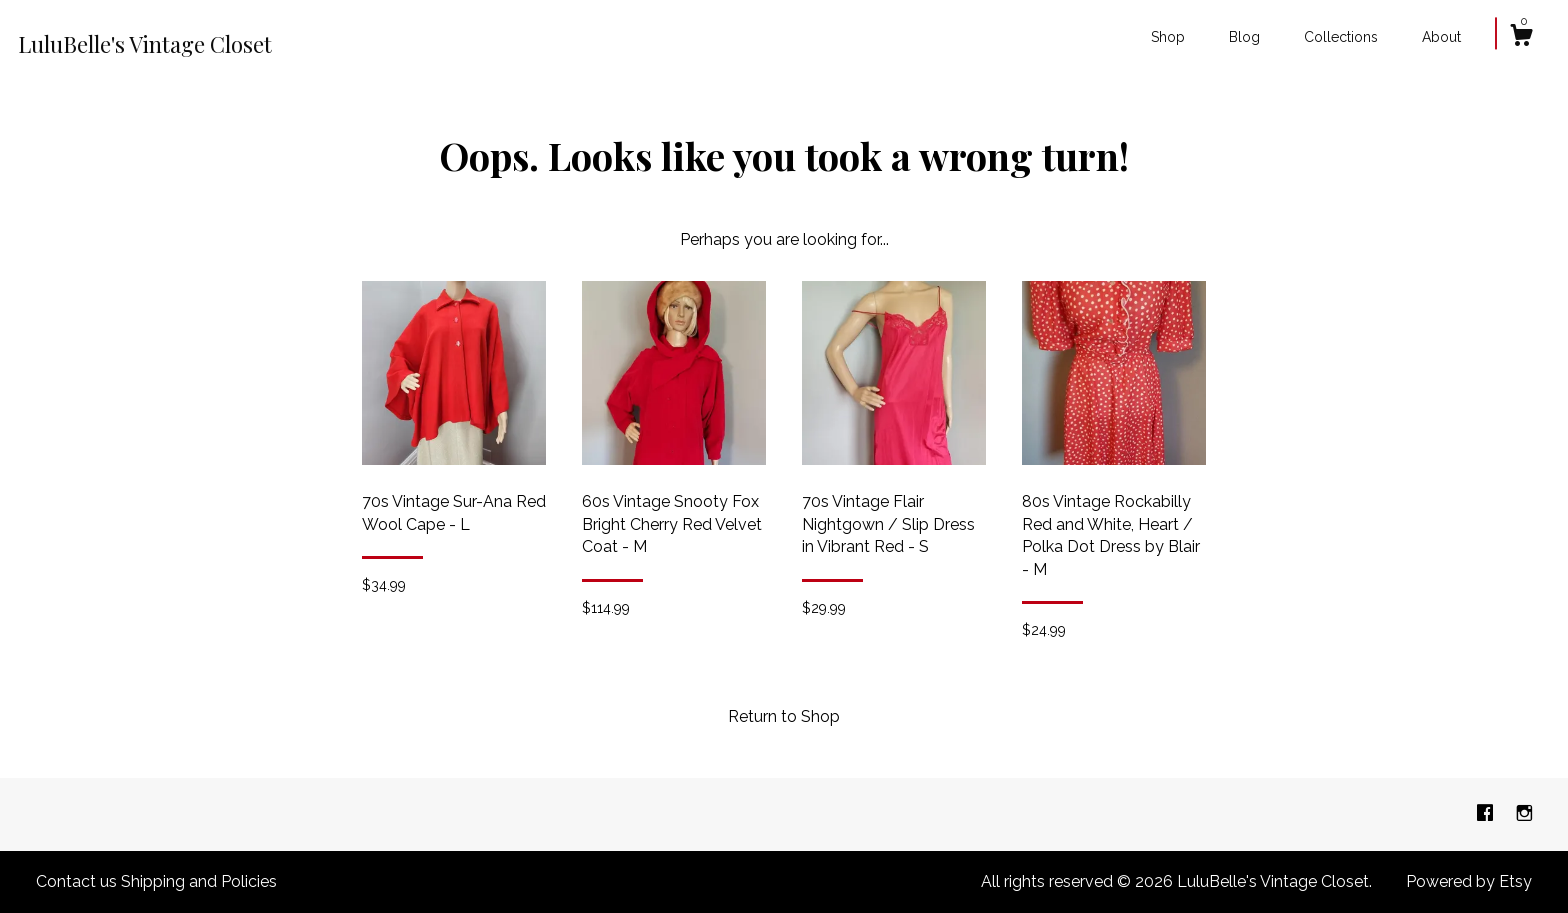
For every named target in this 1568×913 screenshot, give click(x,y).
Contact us (76, 881)
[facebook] (1487, 813)
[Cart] (1521, 38)
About (1441, 37)
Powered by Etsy (1469, 881)
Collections (1341, 37)
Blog (1244, 37)
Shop (1168, 37)
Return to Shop (784, 716)
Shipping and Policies (199, 881)
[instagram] (1524, 813)
